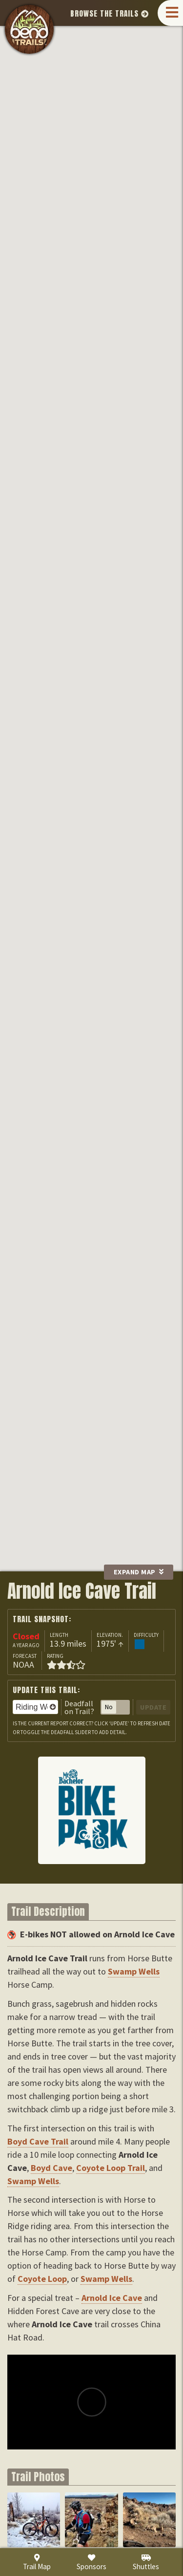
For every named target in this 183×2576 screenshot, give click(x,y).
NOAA (23, 1664)
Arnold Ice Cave (156, 189)
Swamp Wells (50, 74)
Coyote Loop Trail (110, 2167)
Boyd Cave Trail (37, 2141)
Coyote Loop (98, 177)
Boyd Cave (114, 77)
